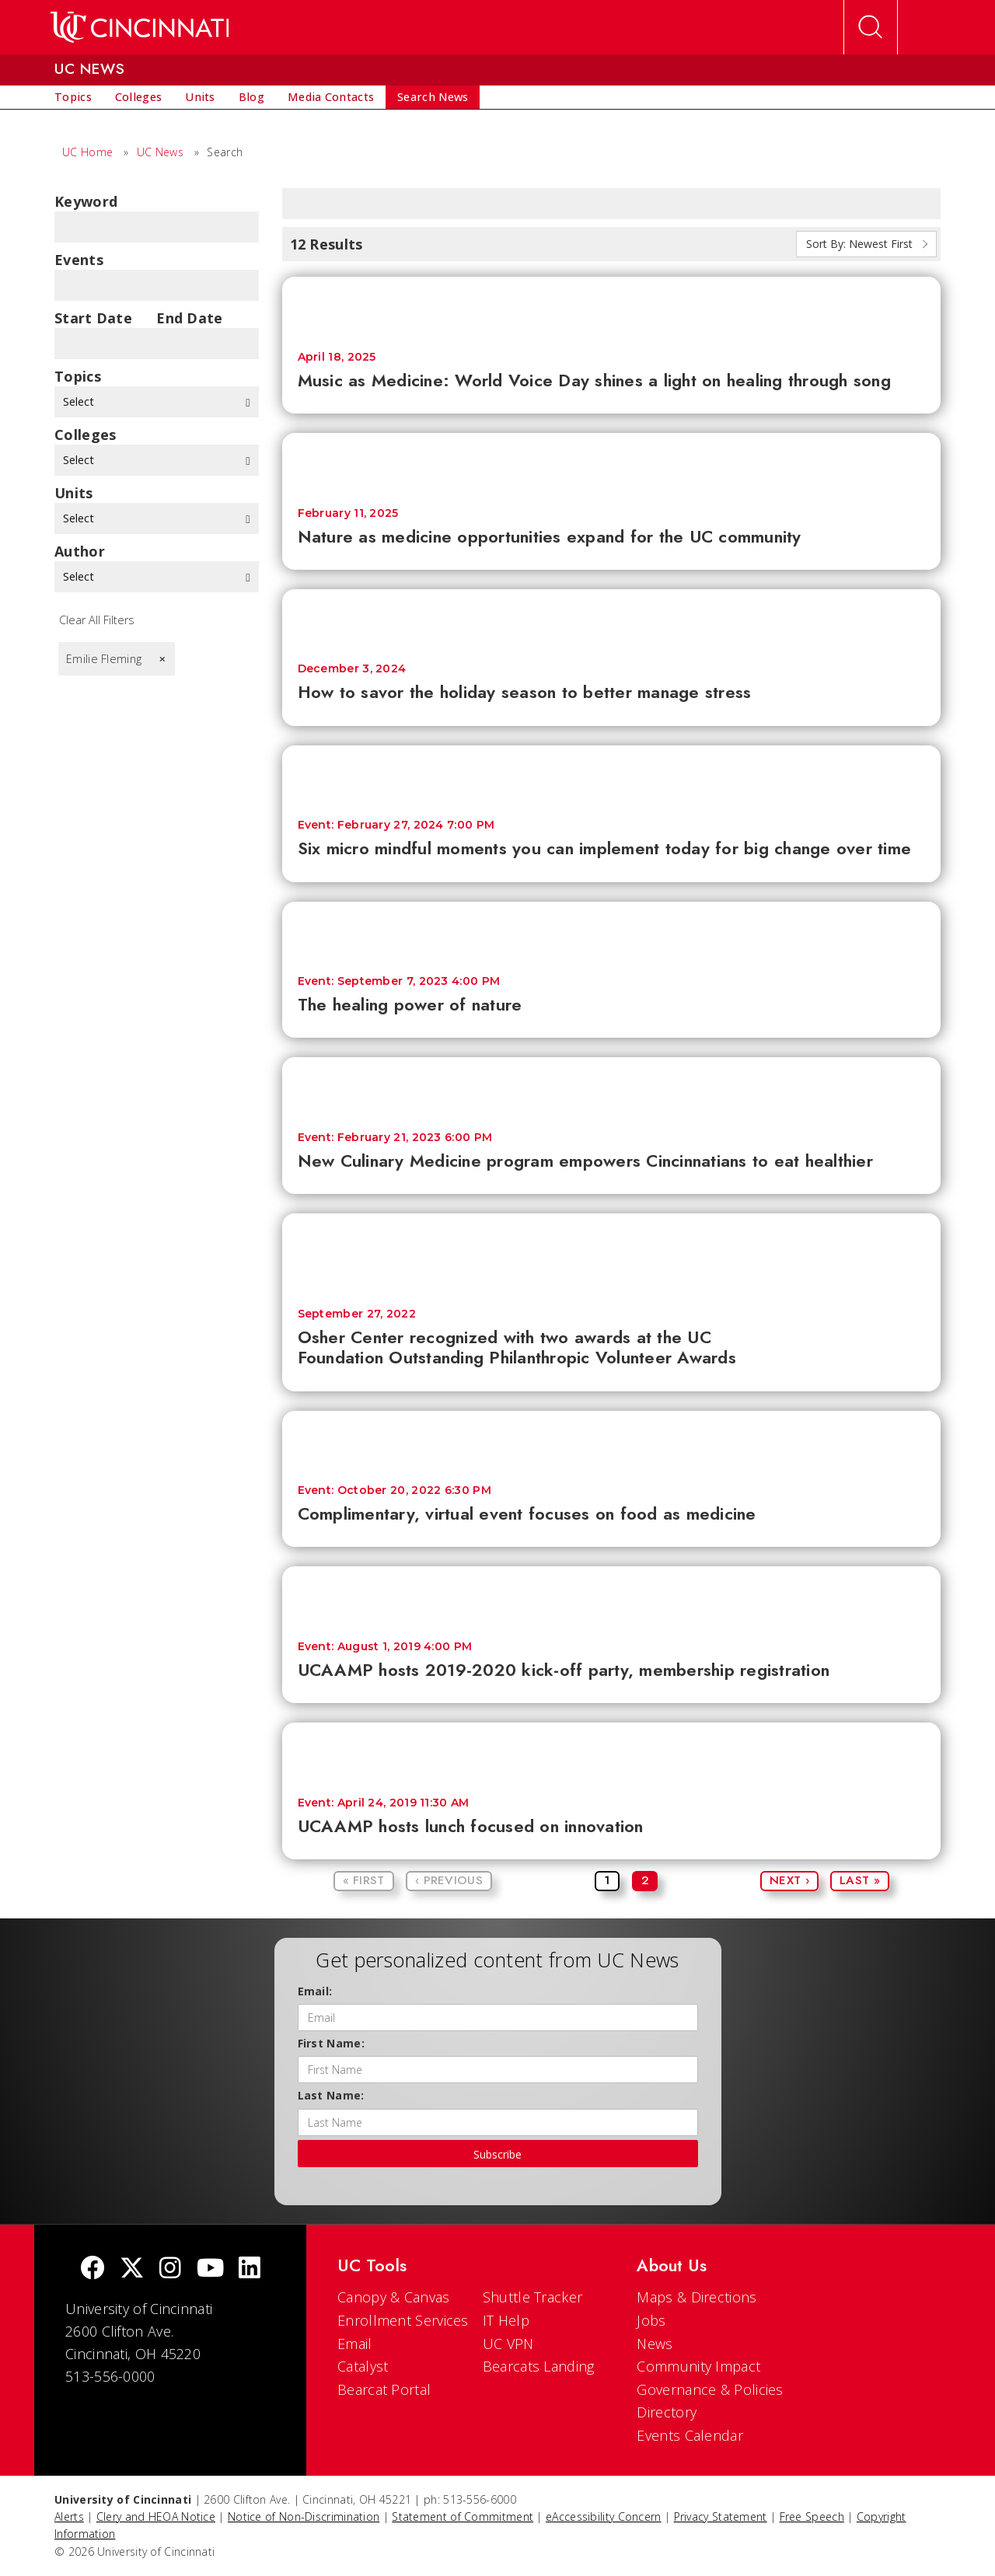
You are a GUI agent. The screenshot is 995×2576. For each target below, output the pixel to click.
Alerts (69, 2516)
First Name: (331, 2043)
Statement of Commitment (462, 2516)
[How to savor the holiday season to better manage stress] (611, 618)
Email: (315, 1991)
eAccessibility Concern (604, 2516)
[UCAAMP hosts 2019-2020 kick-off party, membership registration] (611, 1595)
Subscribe (497, 2154)
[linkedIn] (249, 2269)
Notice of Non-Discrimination (303, 2516)
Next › (789, 1880)
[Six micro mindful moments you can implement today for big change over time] (611, 774)
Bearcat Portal (384, 2389)
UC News (160, 152)
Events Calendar (690, 2435)
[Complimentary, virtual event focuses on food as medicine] (611, 1440)
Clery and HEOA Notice (155, 2516)
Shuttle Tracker (533, 2297)
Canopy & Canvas (393, 2297)
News (654, 2343)
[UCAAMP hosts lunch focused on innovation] (611, 1752)
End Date (189, 318)
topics (77, 376)
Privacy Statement (720, 2516)
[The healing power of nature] (611, 931)
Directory (666, 2412)
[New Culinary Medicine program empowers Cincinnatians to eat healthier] (611, 1086)
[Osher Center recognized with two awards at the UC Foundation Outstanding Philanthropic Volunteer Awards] (611, 1253)
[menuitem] (73, 97)
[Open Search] (870, 27)
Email (354, 2343)
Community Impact (698, 2366)
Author (79, 551)
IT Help (506, 2320)
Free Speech (812, 2516)
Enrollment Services (403, 2320)
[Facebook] (92, 2269)
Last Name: (331, 2095)
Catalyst (362, 2366)
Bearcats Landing (539, 2366)
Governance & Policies (710, 2389)
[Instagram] (170, 2269)
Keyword (85, 201)
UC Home (87, 152)
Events (78, 259)
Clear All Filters (96, 620)
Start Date (93, 318)
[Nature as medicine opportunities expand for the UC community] (611, 462)
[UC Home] (139, 27)
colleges (85, 434)
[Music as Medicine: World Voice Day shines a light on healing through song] (611, 306)
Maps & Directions (696, 2297)
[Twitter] (132, 2269)
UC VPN (508, 2343)
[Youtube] (210, 2269)
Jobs (651, 2320)
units (73, 492)
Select (156, 401)
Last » (860, 1880)
